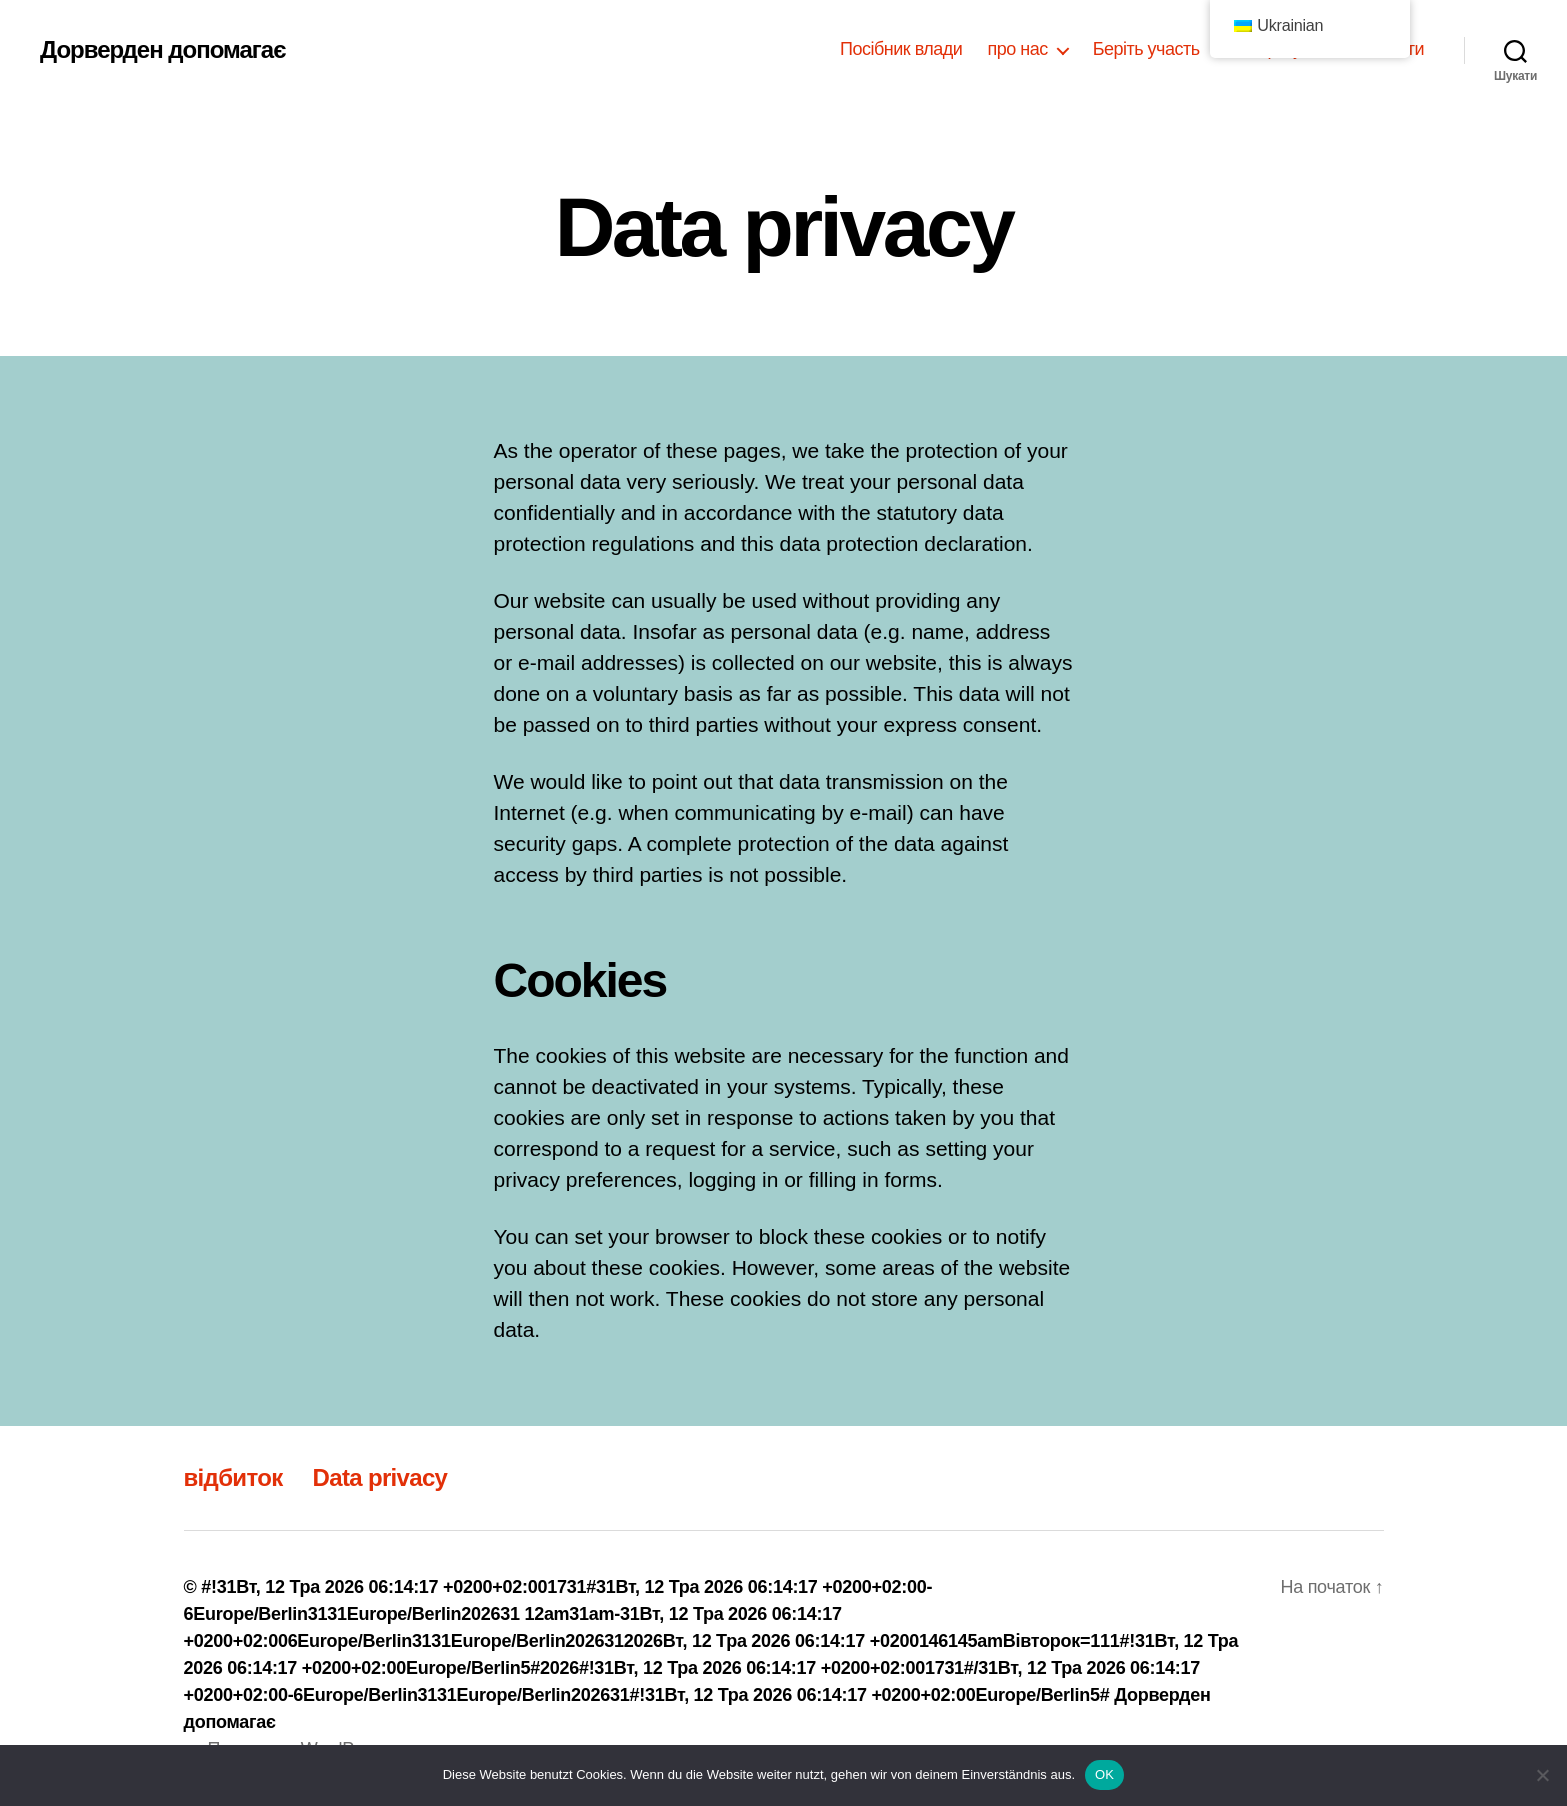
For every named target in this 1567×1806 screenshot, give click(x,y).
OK (1104, 1774)
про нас (1017, 49)
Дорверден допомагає (162, 50)
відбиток (233, 1477)
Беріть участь (1146, 49)
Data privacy (380, 1477)
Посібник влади (901, 49)
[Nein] (1542, 1775)
